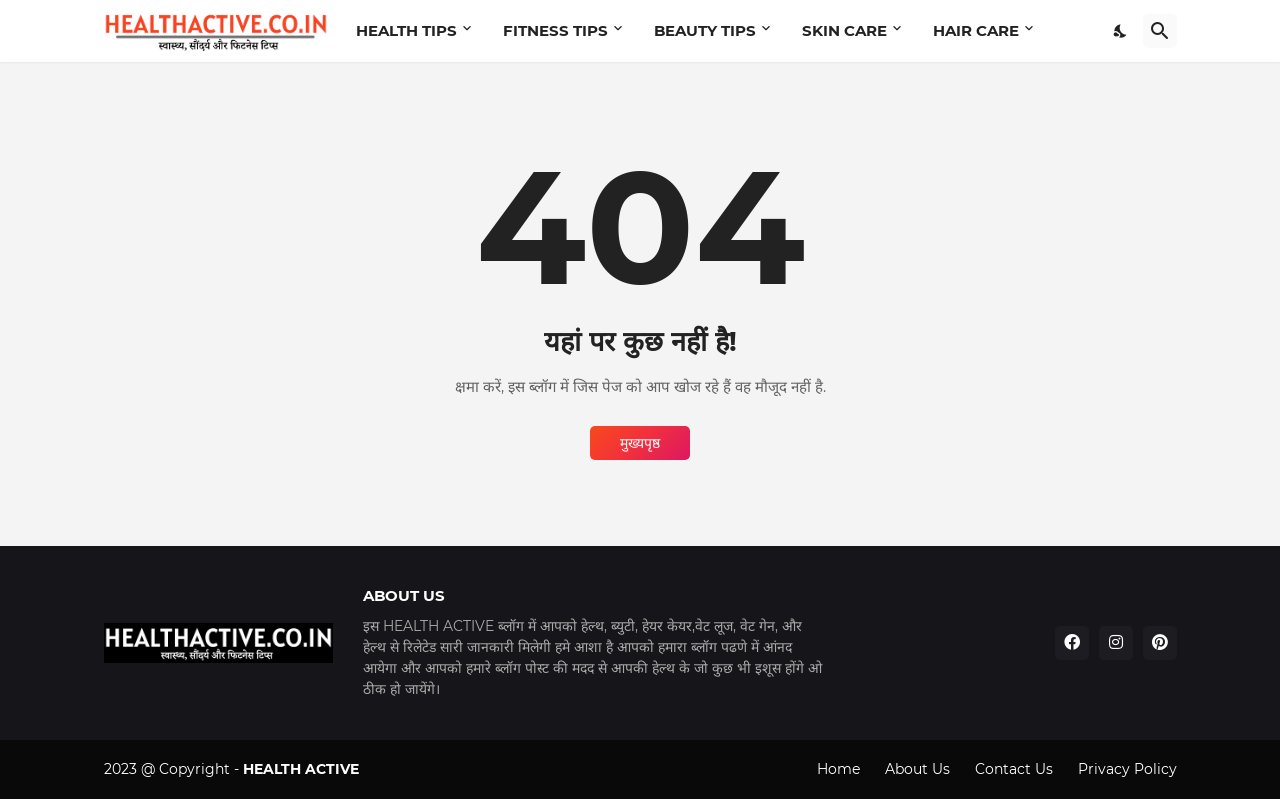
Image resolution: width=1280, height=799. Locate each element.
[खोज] (1160, 31)
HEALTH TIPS (406, 30)
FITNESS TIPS (555, 30)
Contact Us (1014, 769)
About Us (917, 769)
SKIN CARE (844, 30)
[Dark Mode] (1121, 31)
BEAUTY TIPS (705, 30)
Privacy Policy (1127, 769)
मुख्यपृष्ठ (640, 443)
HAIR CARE (976, 30)
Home (838, 769)
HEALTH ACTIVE (301, 769)
